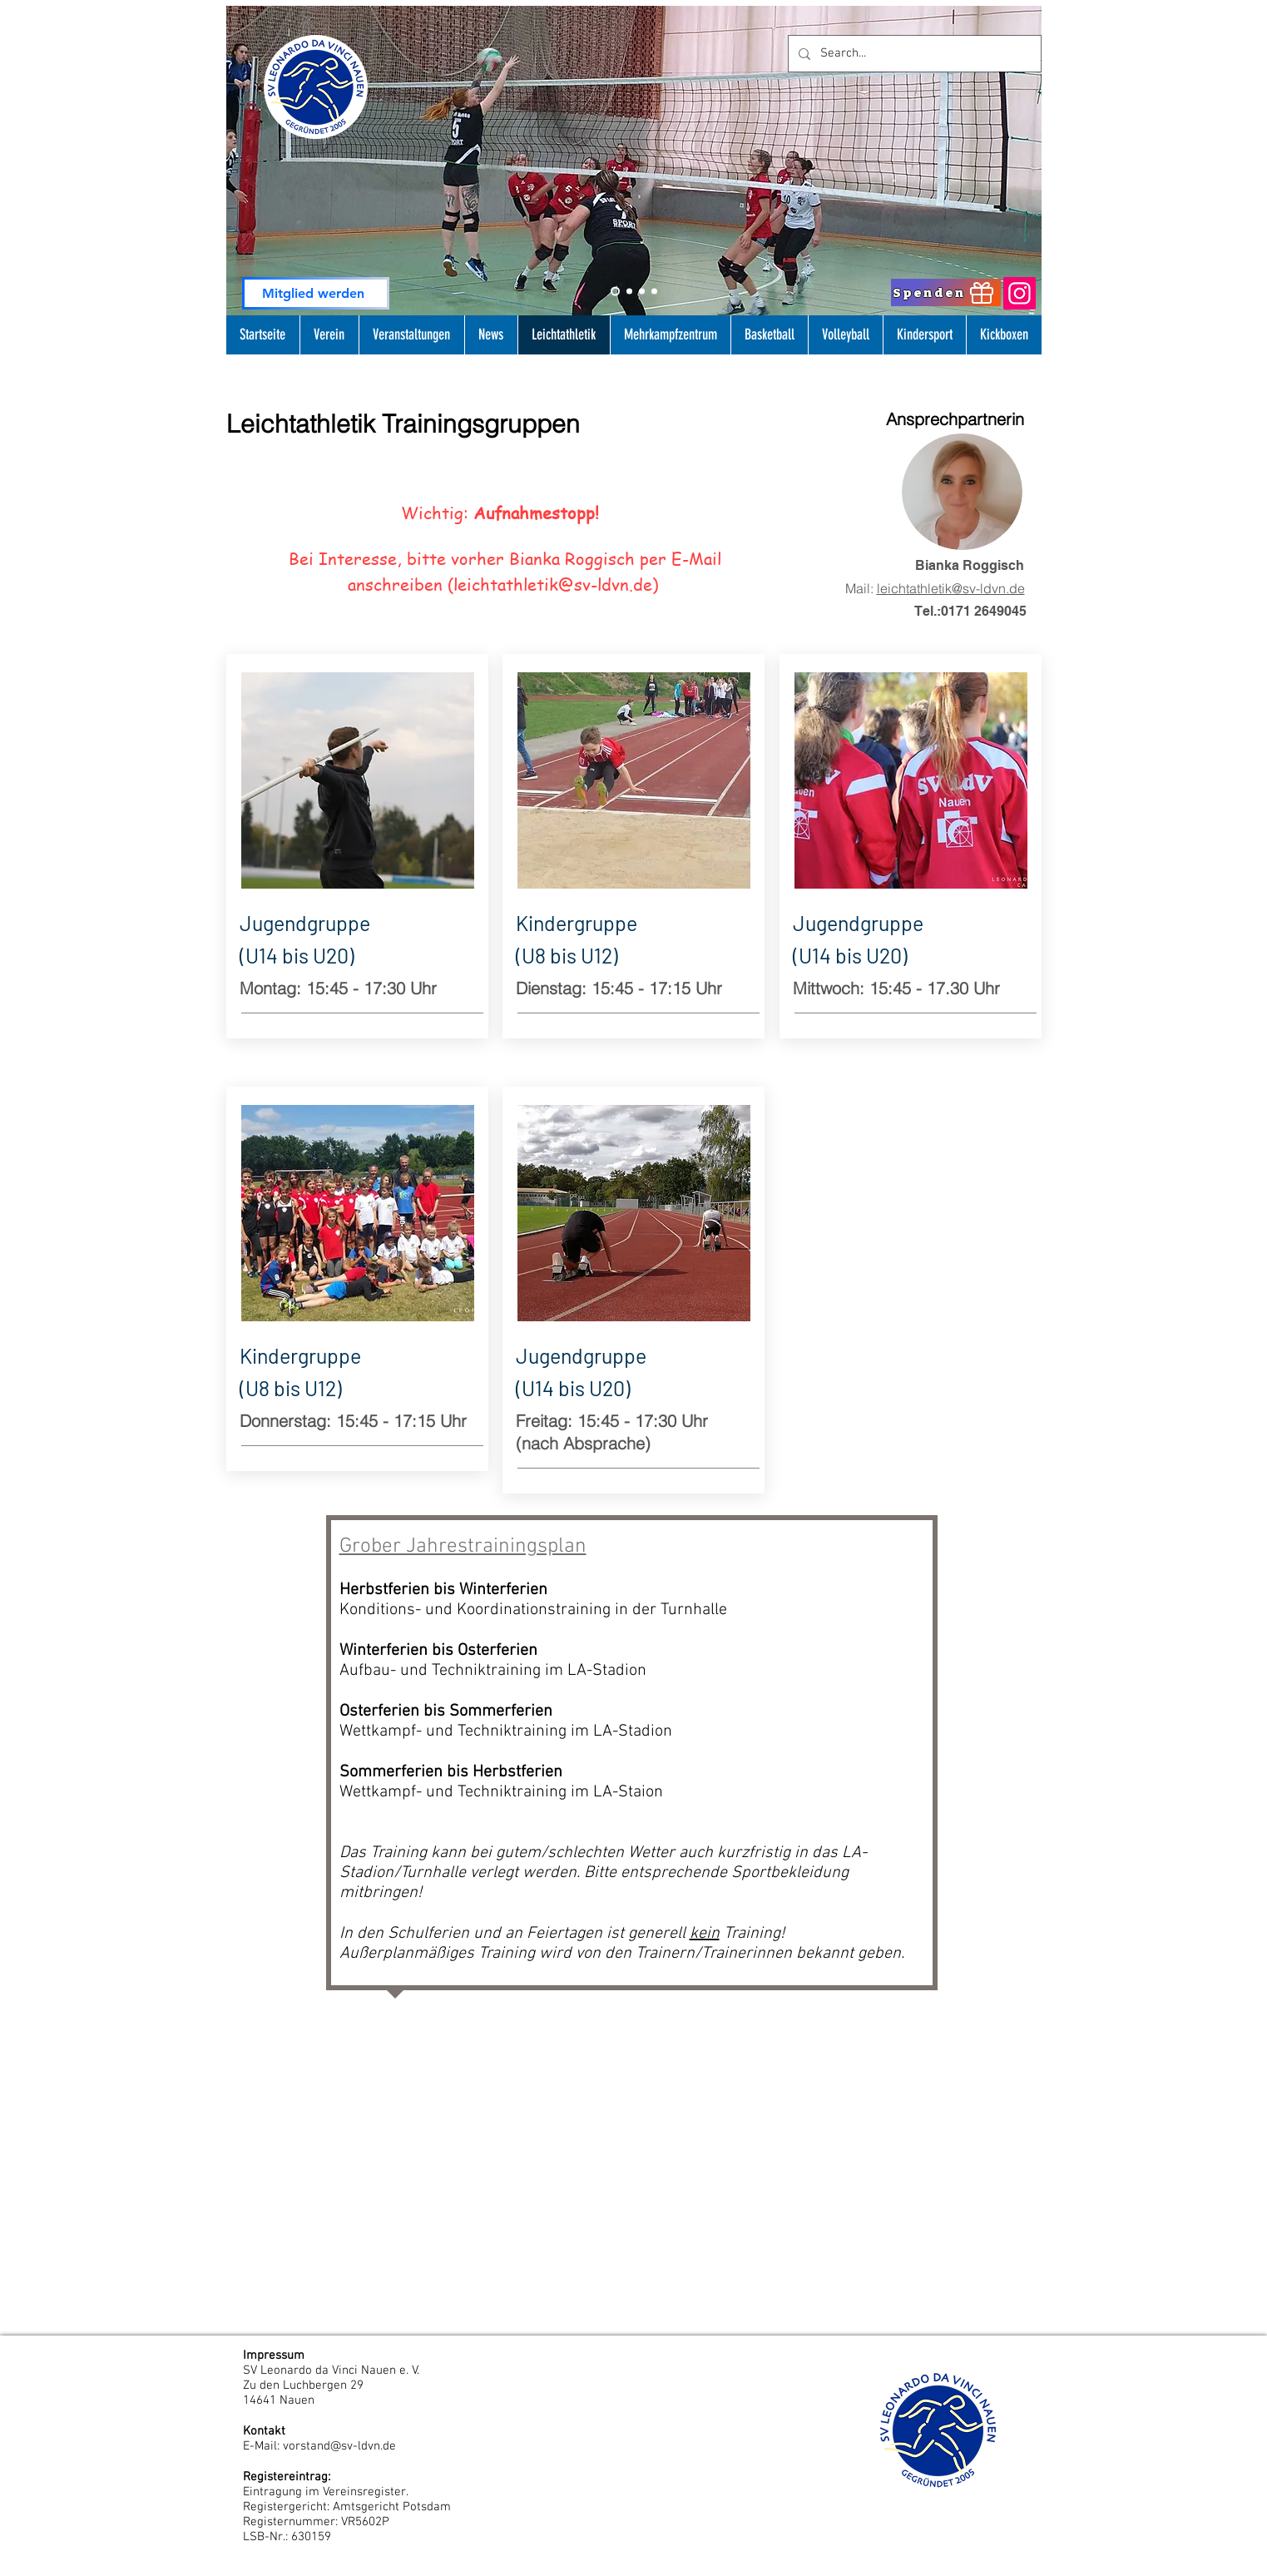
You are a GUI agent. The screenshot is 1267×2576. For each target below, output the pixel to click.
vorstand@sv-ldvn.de (339, 2446)
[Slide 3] (642, 292)
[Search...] (913, 54)
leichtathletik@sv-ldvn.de (552, 584)
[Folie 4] (654, 292)
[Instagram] (1019, 293)
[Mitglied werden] (315, 293)
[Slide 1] (629, 292)
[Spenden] (946, 292)
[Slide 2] (615, 291)
